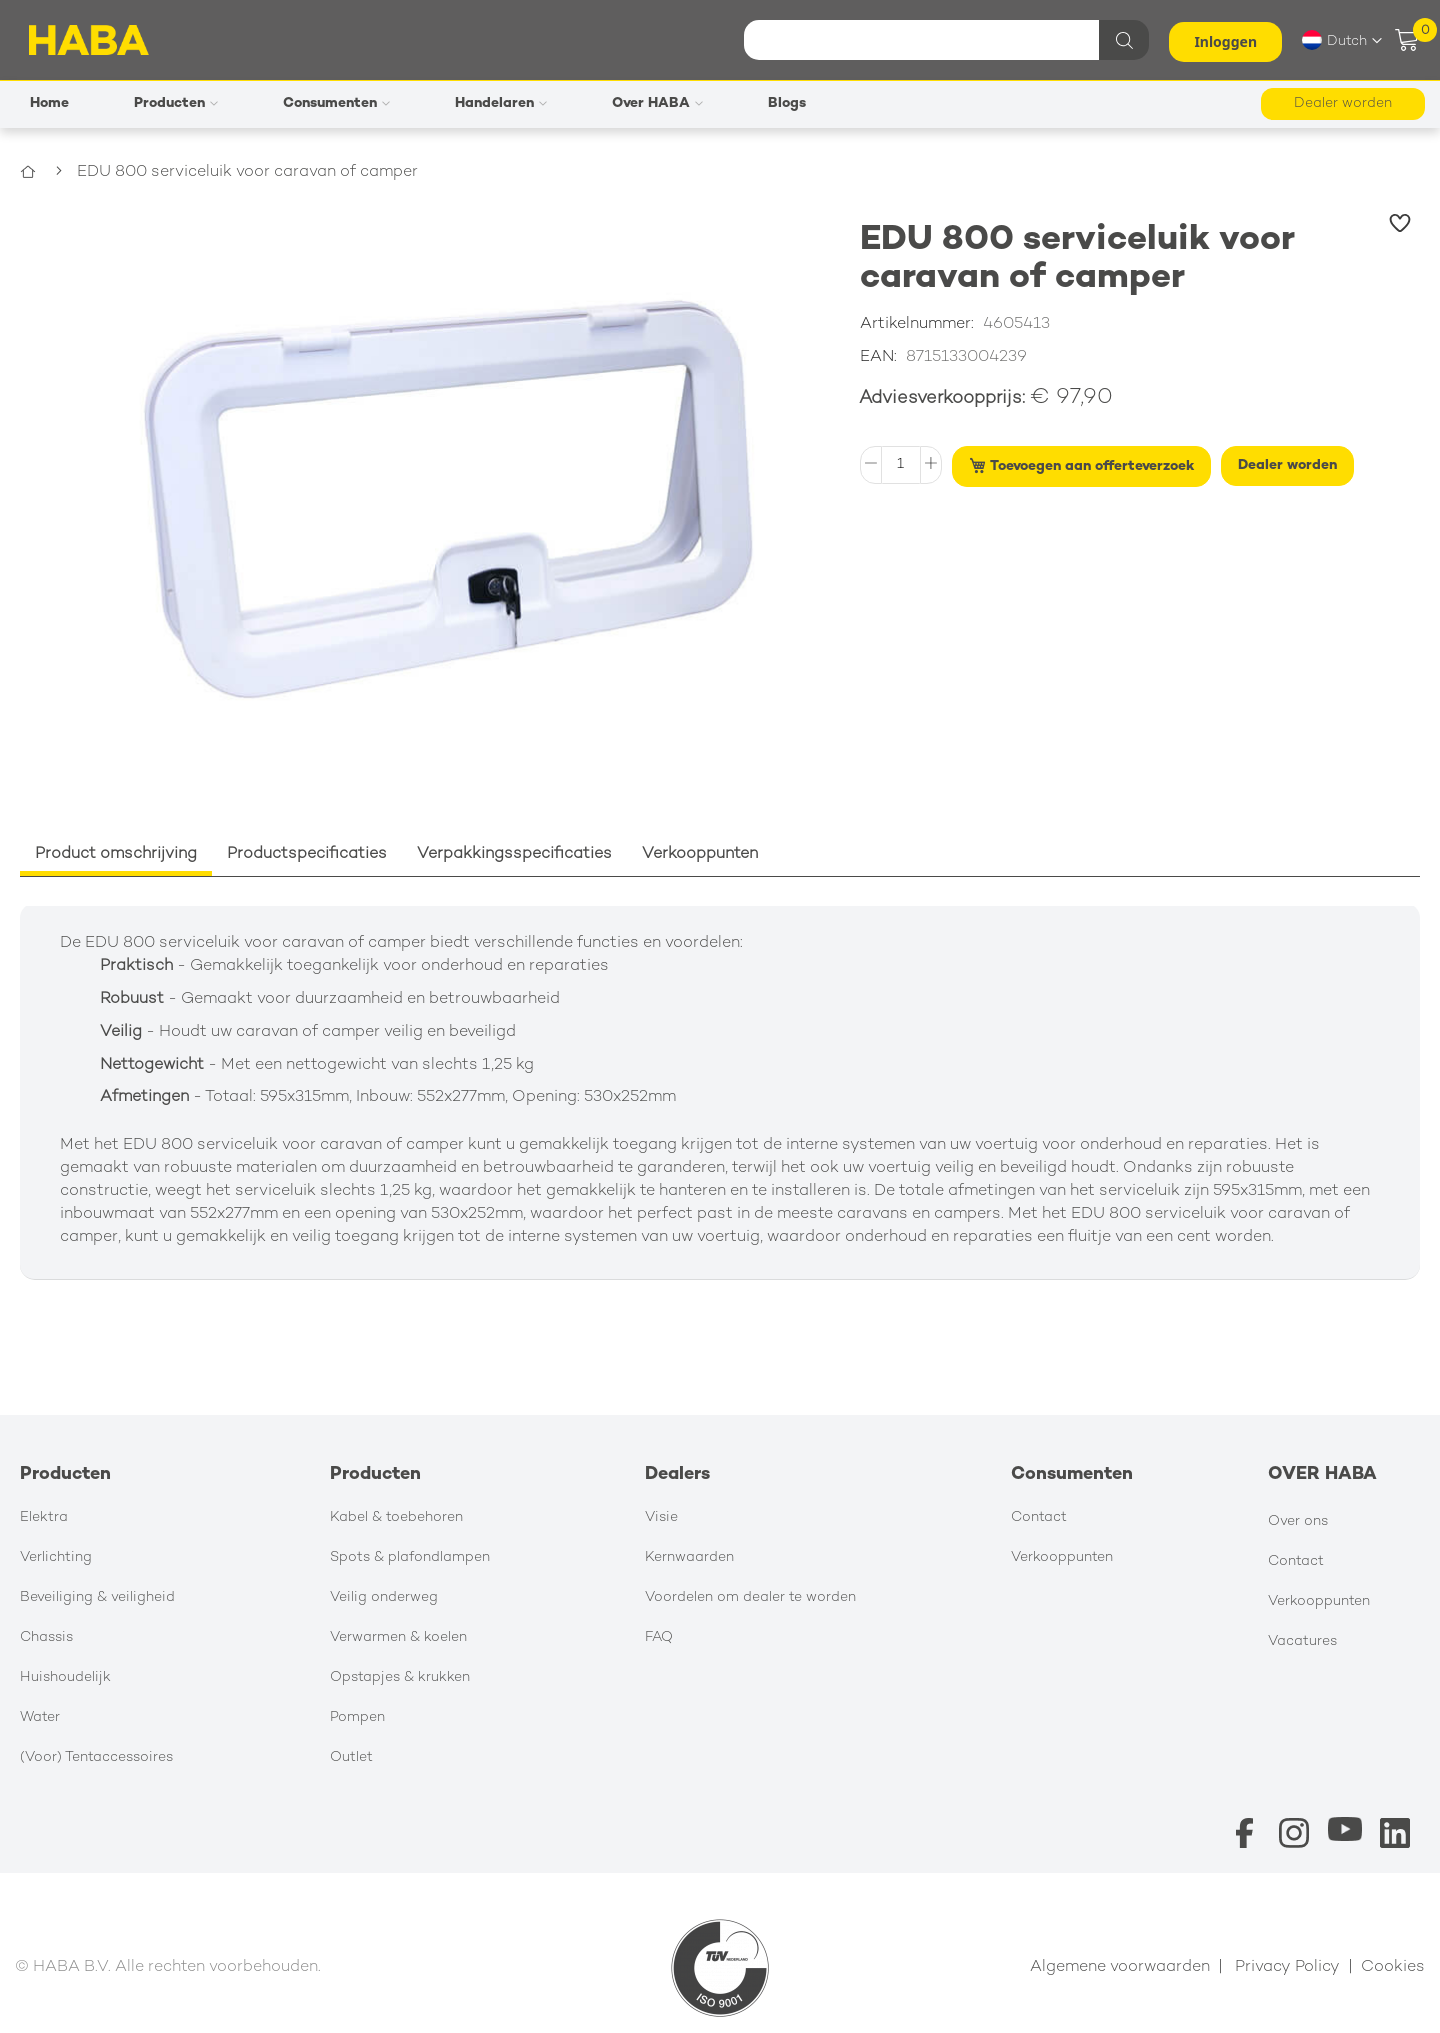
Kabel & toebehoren (396, 1517)
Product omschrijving (116, 854)
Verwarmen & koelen (398, 1637)
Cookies (1393, 1967)
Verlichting (56, 1557)
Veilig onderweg (384, 1597)
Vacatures (1302, 1641)
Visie (661, 1517)
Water (40, 1717)
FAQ (659, 1637)
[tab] (116, 855)
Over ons (1298, 1521)
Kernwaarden (689, 1557)
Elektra (44, 1517)
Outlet (351, 1757)
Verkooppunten (700, 854)
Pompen (357, 1717)
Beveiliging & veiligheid (97, 1597)
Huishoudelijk (65, 1677)
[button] (1342, 40)
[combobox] (944, 40)
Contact (1039, 1517)
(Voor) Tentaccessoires (96, 1757)
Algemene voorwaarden (1120, 1967)
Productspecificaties (307, 854)
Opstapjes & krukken (400, 1677)
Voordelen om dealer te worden (750, 1597)
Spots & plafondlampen (410, 1557)
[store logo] (89, 40)
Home (42, 172)
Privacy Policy (1287, 1967)
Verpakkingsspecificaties (514, 854)
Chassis (46, 1637)
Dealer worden (1343, 103)
